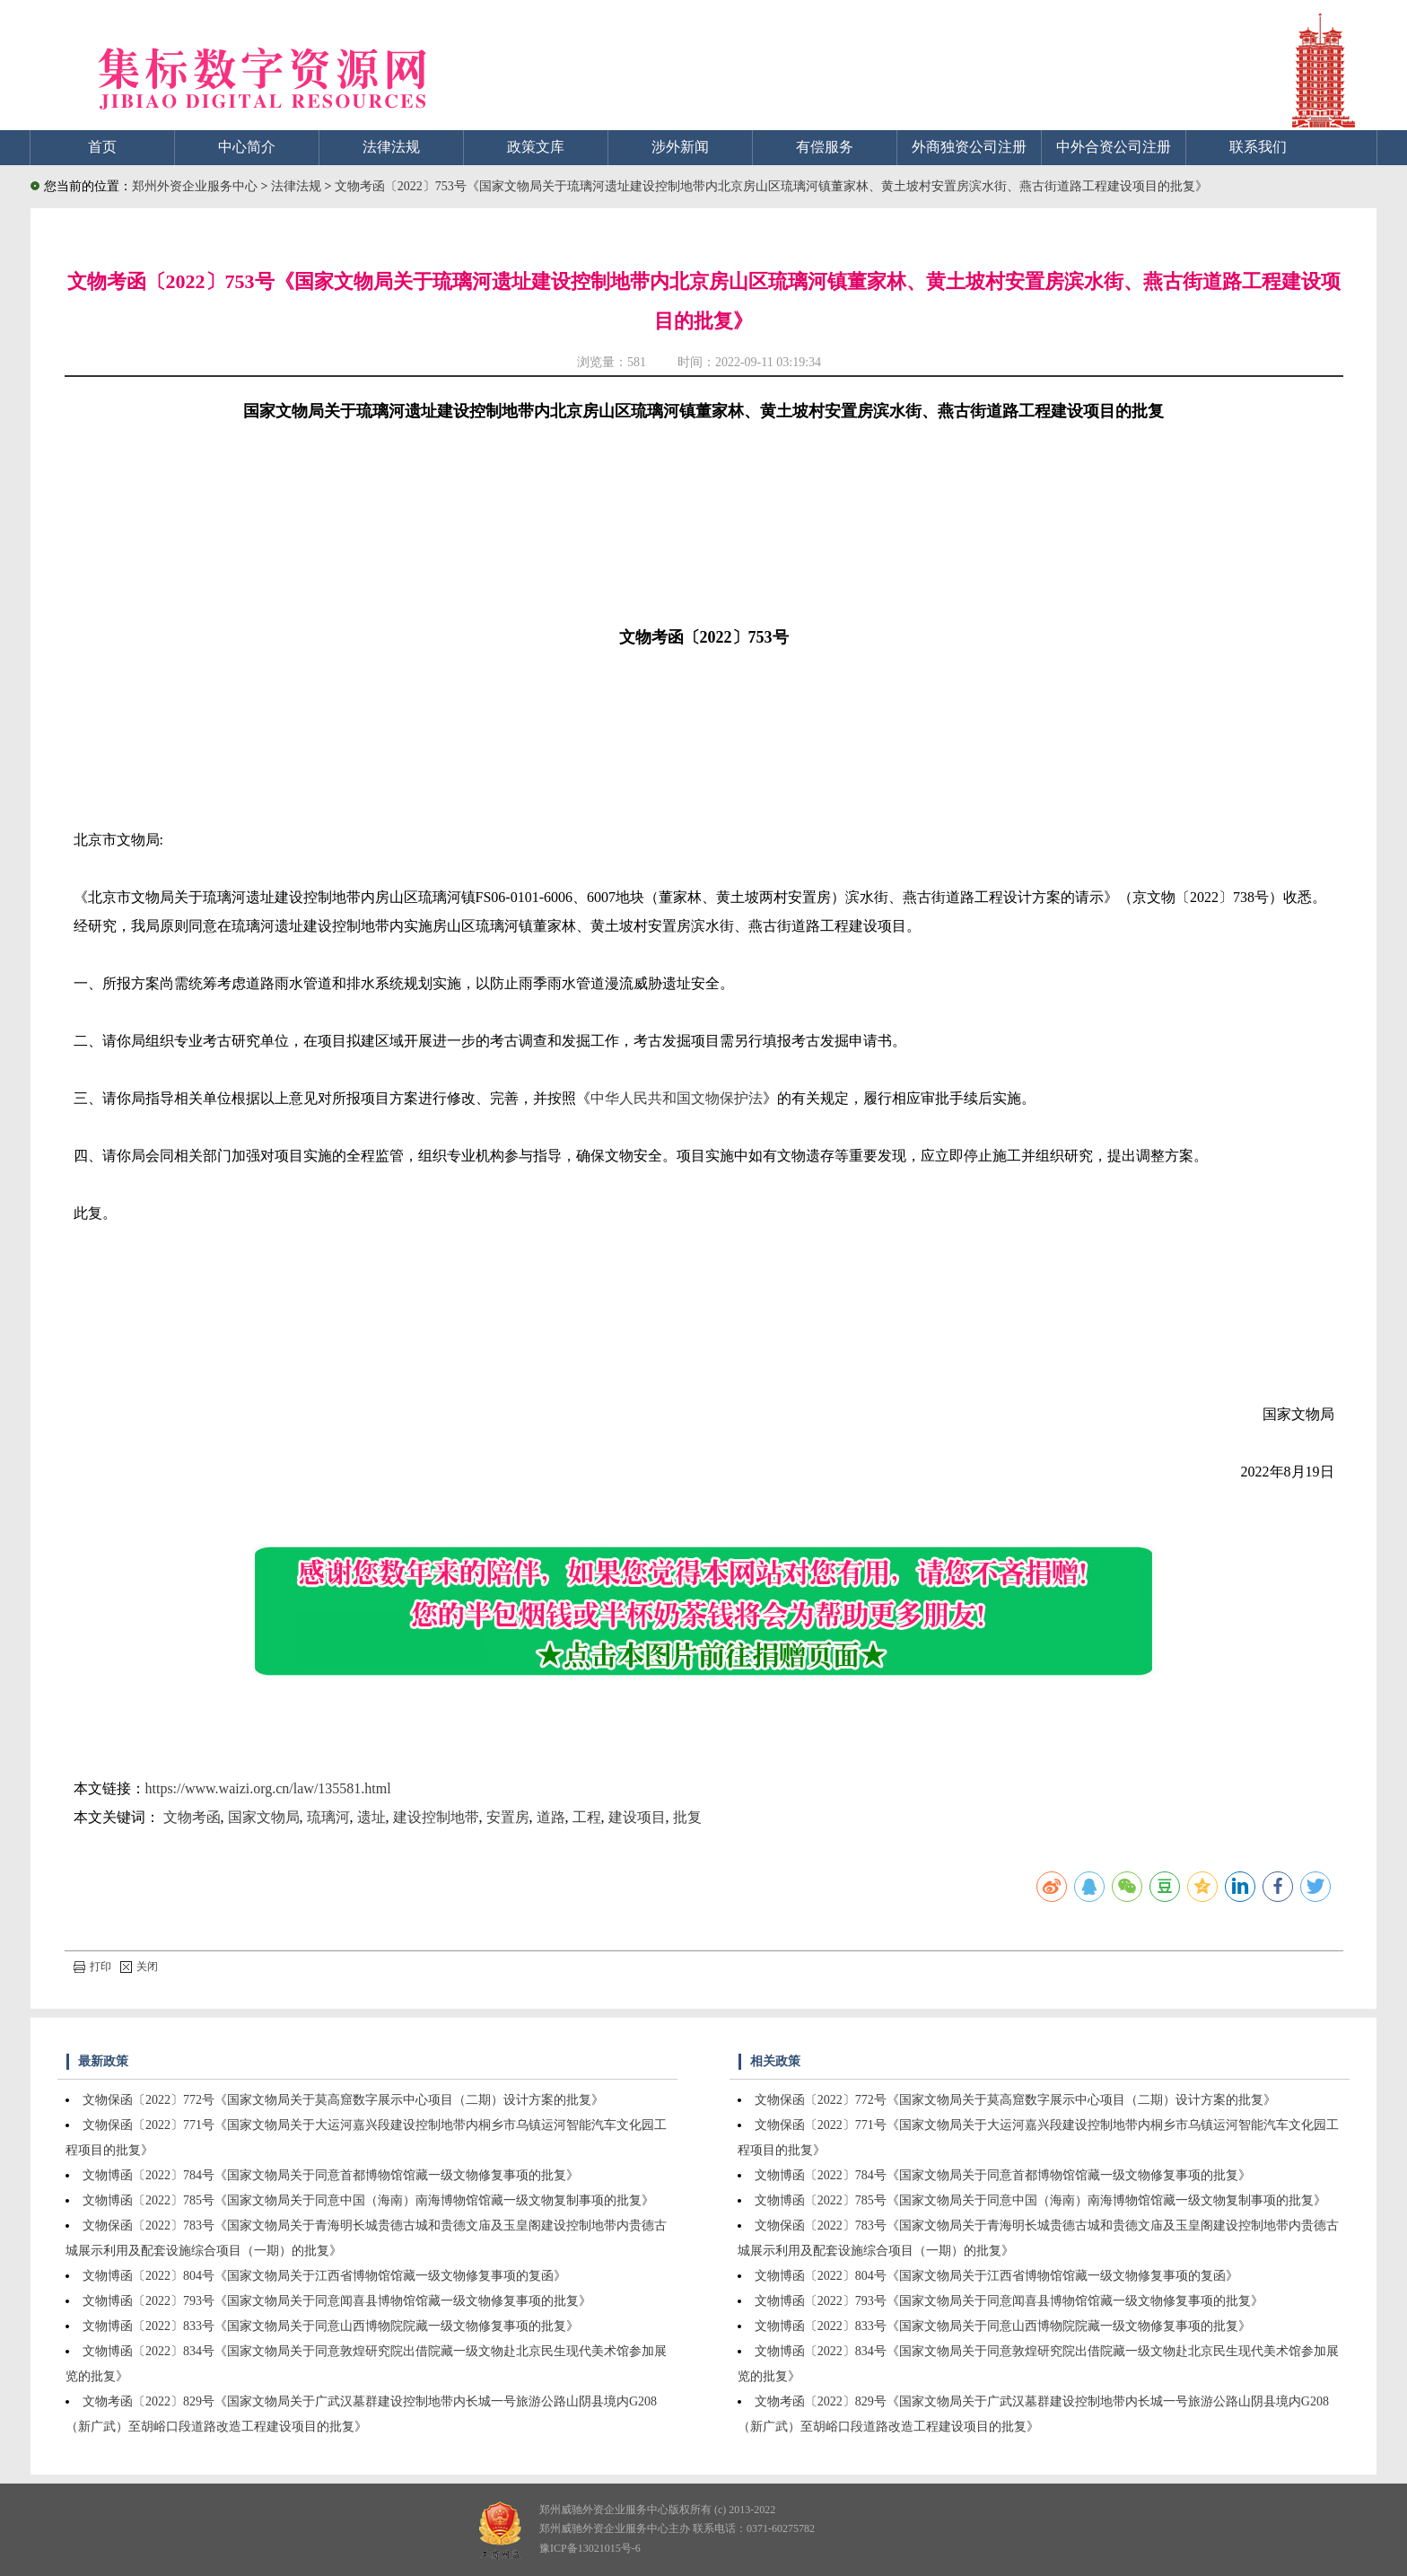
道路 (551, 1817)
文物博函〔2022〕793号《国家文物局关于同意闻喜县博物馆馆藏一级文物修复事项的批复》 (337, 2301)
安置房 (507, 1817)
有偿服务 (824, 146)
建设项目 (637, 1817)
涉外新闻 (680, 146)
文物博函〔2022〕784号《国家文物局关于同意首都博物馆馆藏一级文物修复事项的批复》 (331, 2175)
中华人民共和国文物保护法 (676, 1098)
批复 (687, 1817)
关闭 (139, 1966)
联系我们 (1258, 146)
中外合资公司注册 (1113, 146)
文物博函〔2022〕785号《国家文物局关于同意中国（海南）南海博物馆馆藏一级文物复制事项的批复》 (368, 2200)
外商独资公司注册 (969, 146)
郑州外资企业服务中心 (195, 186)
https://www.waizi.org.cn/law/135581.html (268, 1788)
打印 (92, 1966)
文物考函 (192, 1817)
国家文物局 (264, 1817)
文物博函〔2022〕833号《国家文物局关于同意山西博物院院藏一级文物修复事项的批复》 (331, 2326)
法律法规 (391, 146)
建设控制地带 (436, 1817)
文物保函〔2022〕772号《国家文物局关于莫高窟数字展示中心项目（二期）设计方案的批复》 (343, 2100)
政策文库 (535, 146)
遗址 (371, 1817)
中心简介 (246, 146)
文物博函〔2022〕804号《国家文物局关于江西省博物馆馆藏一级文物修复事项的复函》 (324, 2275)
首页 (102, 146)
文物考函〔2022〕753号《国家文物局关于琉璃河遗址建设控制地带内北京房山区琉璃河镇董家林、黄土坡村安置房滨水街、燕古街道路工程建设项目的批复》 (771, 186)
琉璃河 (328, 1817)
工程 (586, 1817)
